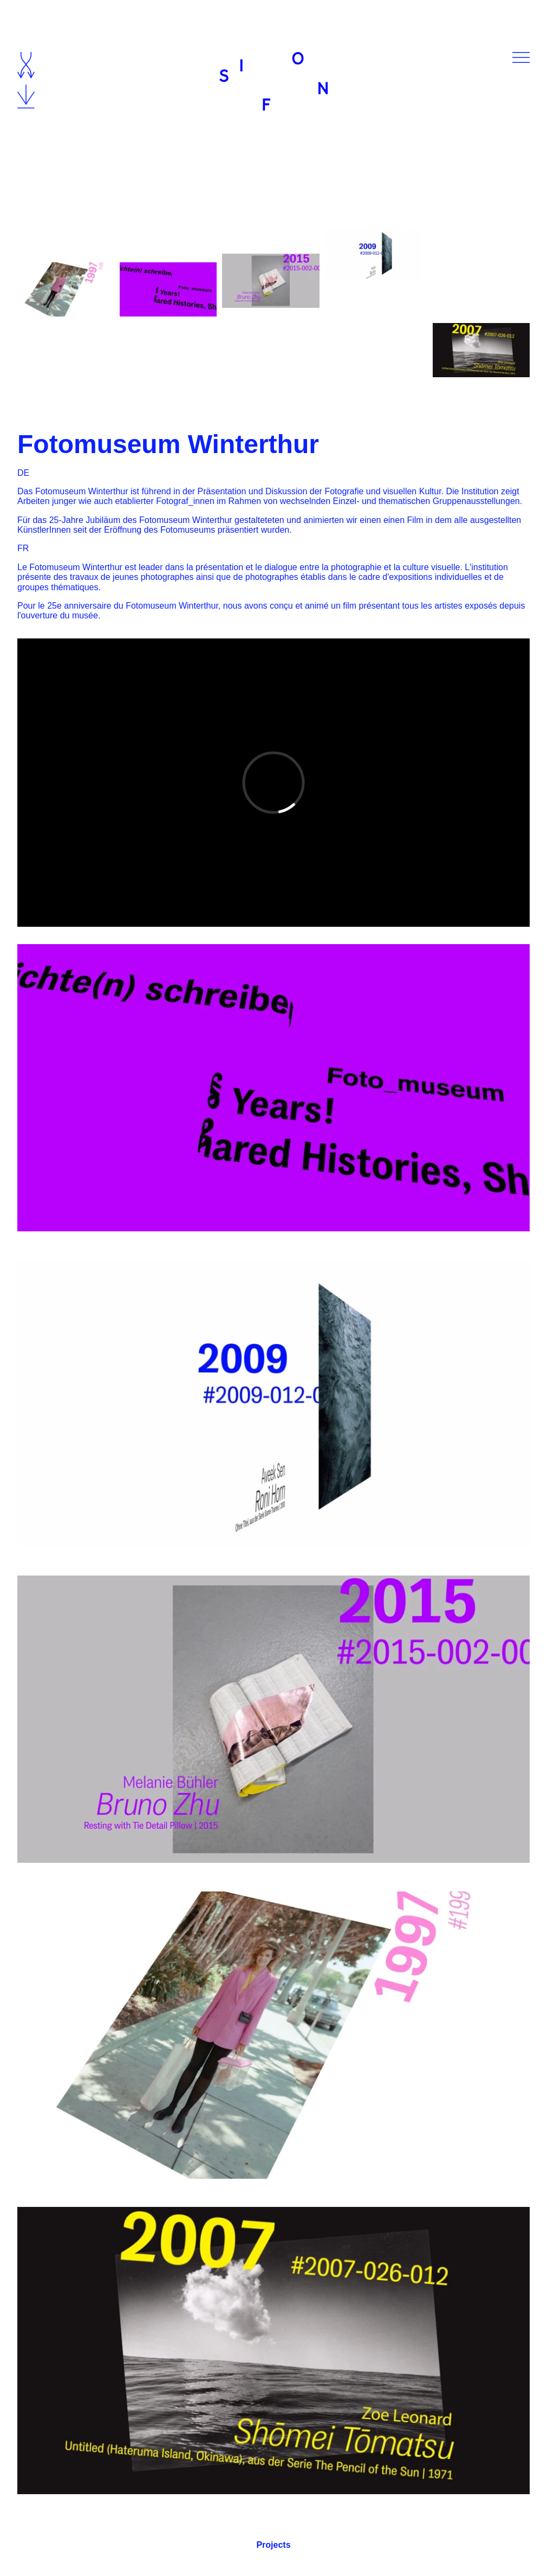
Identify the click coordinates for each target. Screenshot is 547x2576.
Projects (273, 2544)
